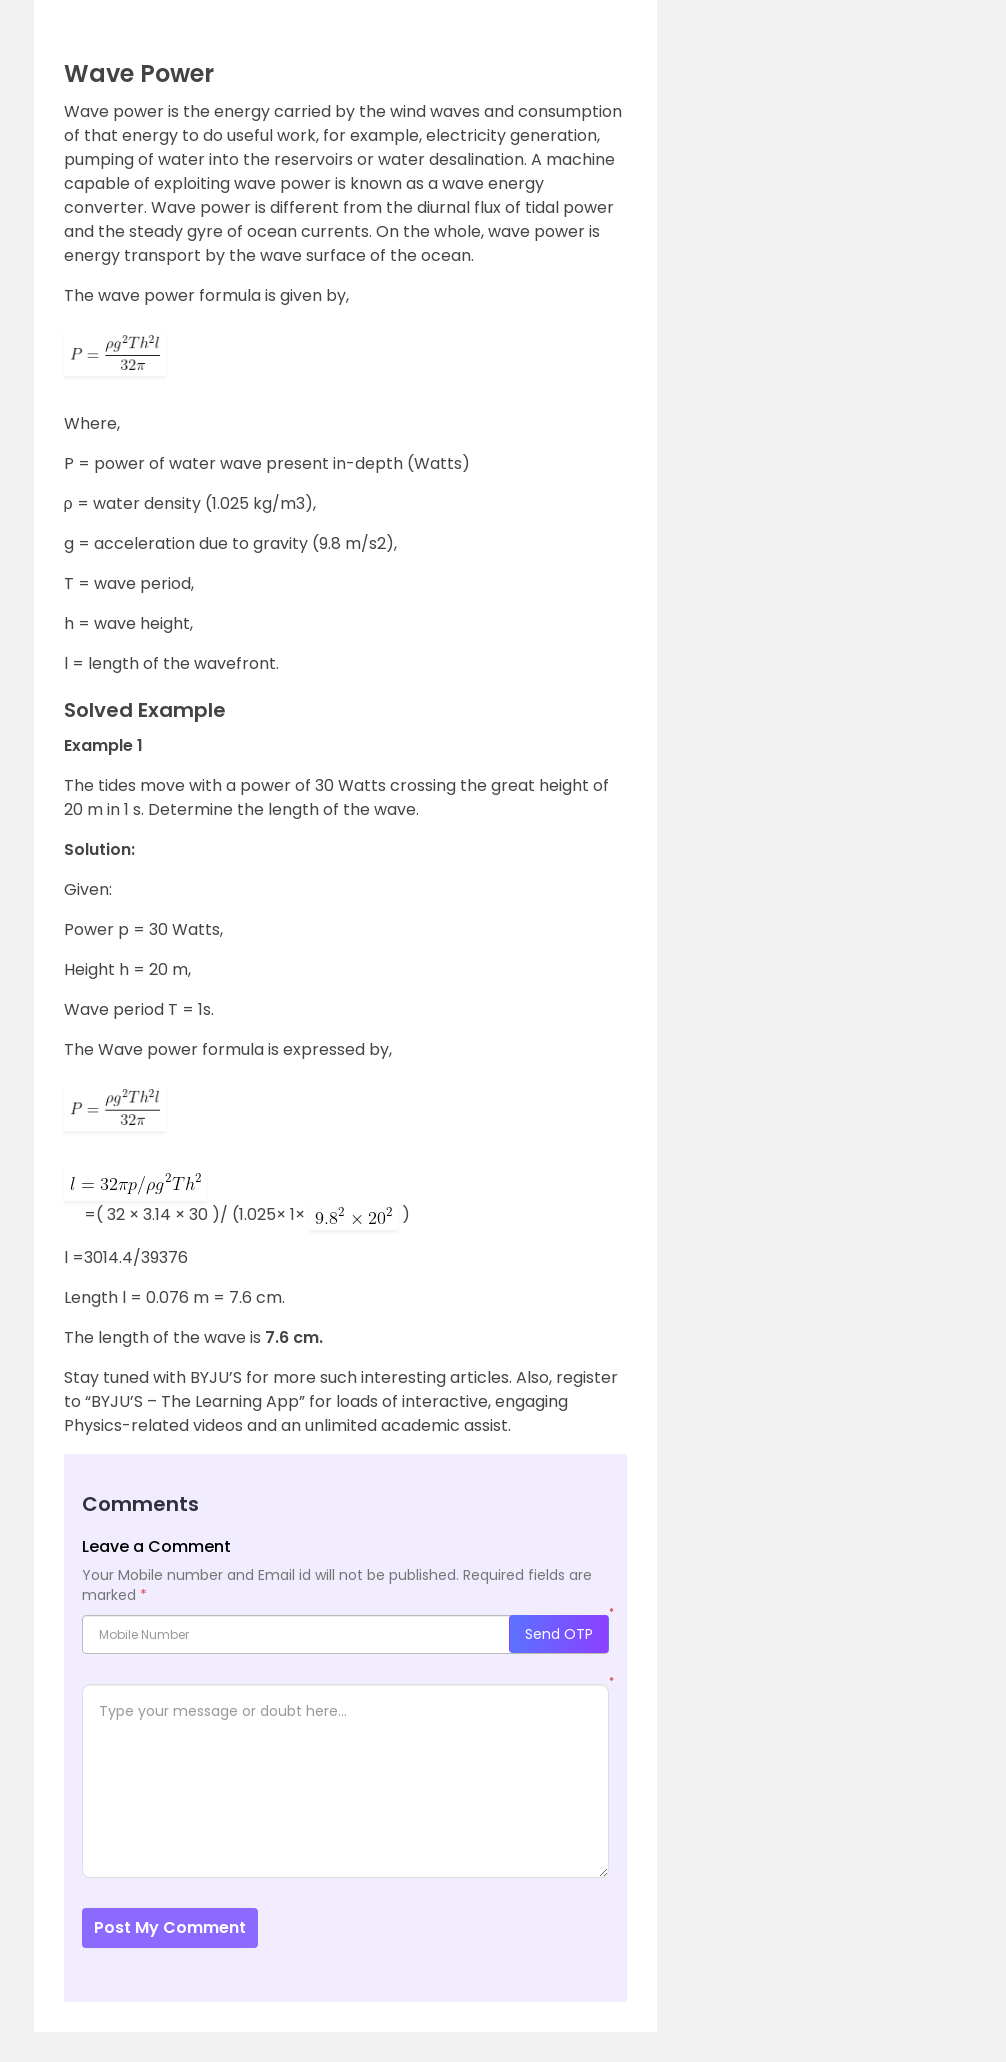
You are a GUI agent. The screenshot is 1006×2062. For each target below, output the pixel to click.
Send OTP (559, 1634)
